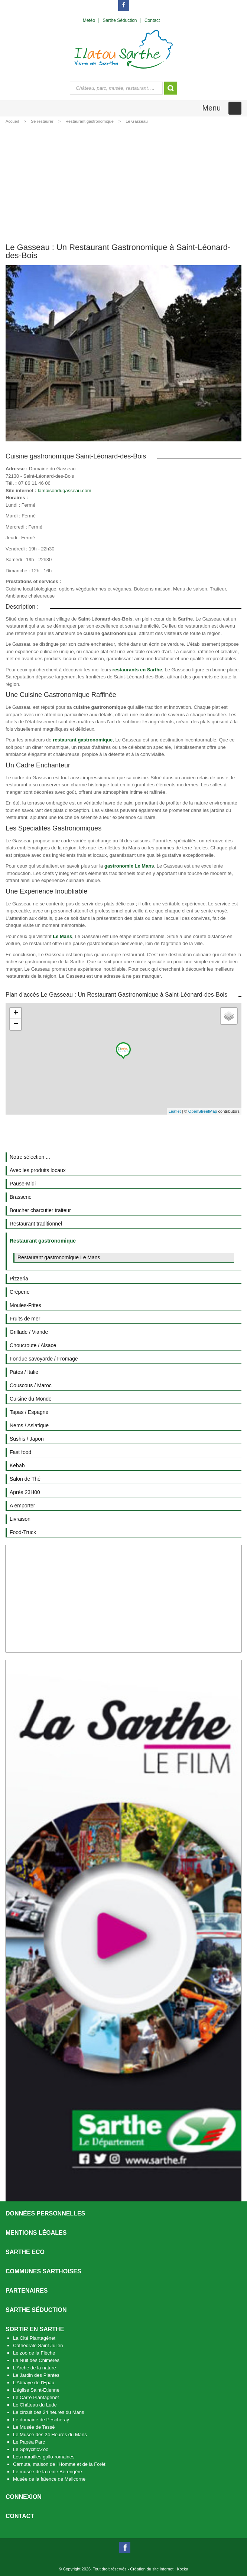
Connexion (24, 2497)
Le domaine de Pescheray (41, 2419)
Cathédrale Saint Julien (38, 2345)
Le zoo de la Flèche (34, 2353)
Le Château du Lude (35, 2405)
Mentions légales (36, 2233)
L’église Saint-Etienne (36, 2390)
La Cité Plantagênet (34, 2338)
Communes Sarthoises (43, 2271)
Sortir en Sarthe (35, 2329)
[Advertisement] (123, 182)
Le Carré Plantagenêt (36, 2397)
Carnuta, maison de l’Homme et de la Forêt (59, 2464)
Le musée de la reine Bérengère (47, 2471)
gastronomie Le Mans (129, 866)
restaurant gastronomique (83, 740)
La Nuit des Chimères (36, 2360)
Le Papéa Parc (29, 2442)
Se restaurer (42, 121)
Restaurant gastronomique (89, 121)
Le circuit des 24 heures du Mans (48, 2412)
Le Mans (62, 936)
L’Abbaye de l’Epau (33, 2382)
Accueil (12, 121)
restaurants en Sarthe (137, 669)
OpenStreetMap (202, 1111)
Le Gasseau (136, 121)
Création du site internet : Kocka (159, 2569)
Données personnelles (45, 2213)
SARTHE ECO (25, 2252)
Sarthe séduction (36, 2310)
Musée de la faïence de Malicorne (49, 2479)
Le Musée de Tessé (34, 2427)
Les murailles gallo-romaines (43, 2457)
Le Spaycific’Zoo (30, 2449)
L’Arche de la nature (34, 2368)
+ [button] (15, 1013)
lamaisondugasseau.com (64, 490)
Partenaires (27, 2290)
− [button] (15, 1024)
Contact (20, 2516)
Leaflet (175, 1111)
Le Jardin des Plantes (36, 2375)
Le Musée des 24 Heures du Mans (50, 2434)
